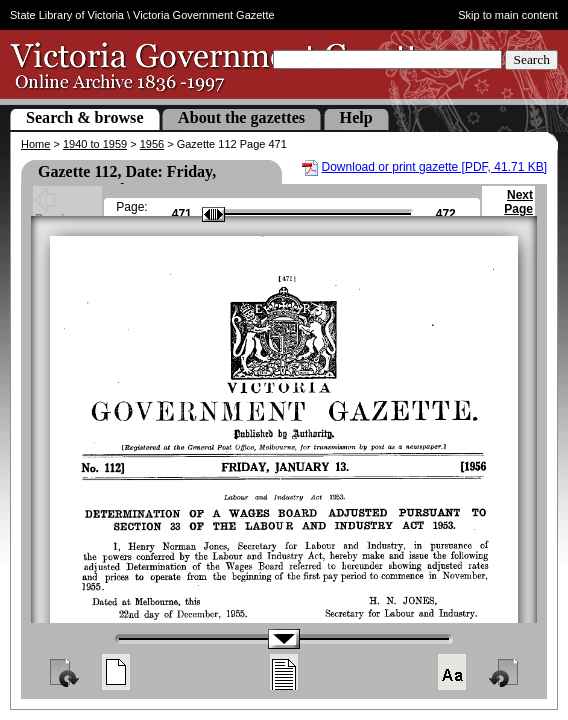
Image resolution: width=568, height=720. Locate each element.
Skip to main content (508, 15)
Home (35, 144)
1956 (152, 144)
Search (531, 59)
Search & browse (85, 117)
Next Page (518, 211)
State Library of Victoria (67, 15)
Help (356, 117)
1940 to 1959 (95, 144)
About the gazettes (241, 117)
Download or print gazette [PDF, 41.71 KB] (434, 167)
